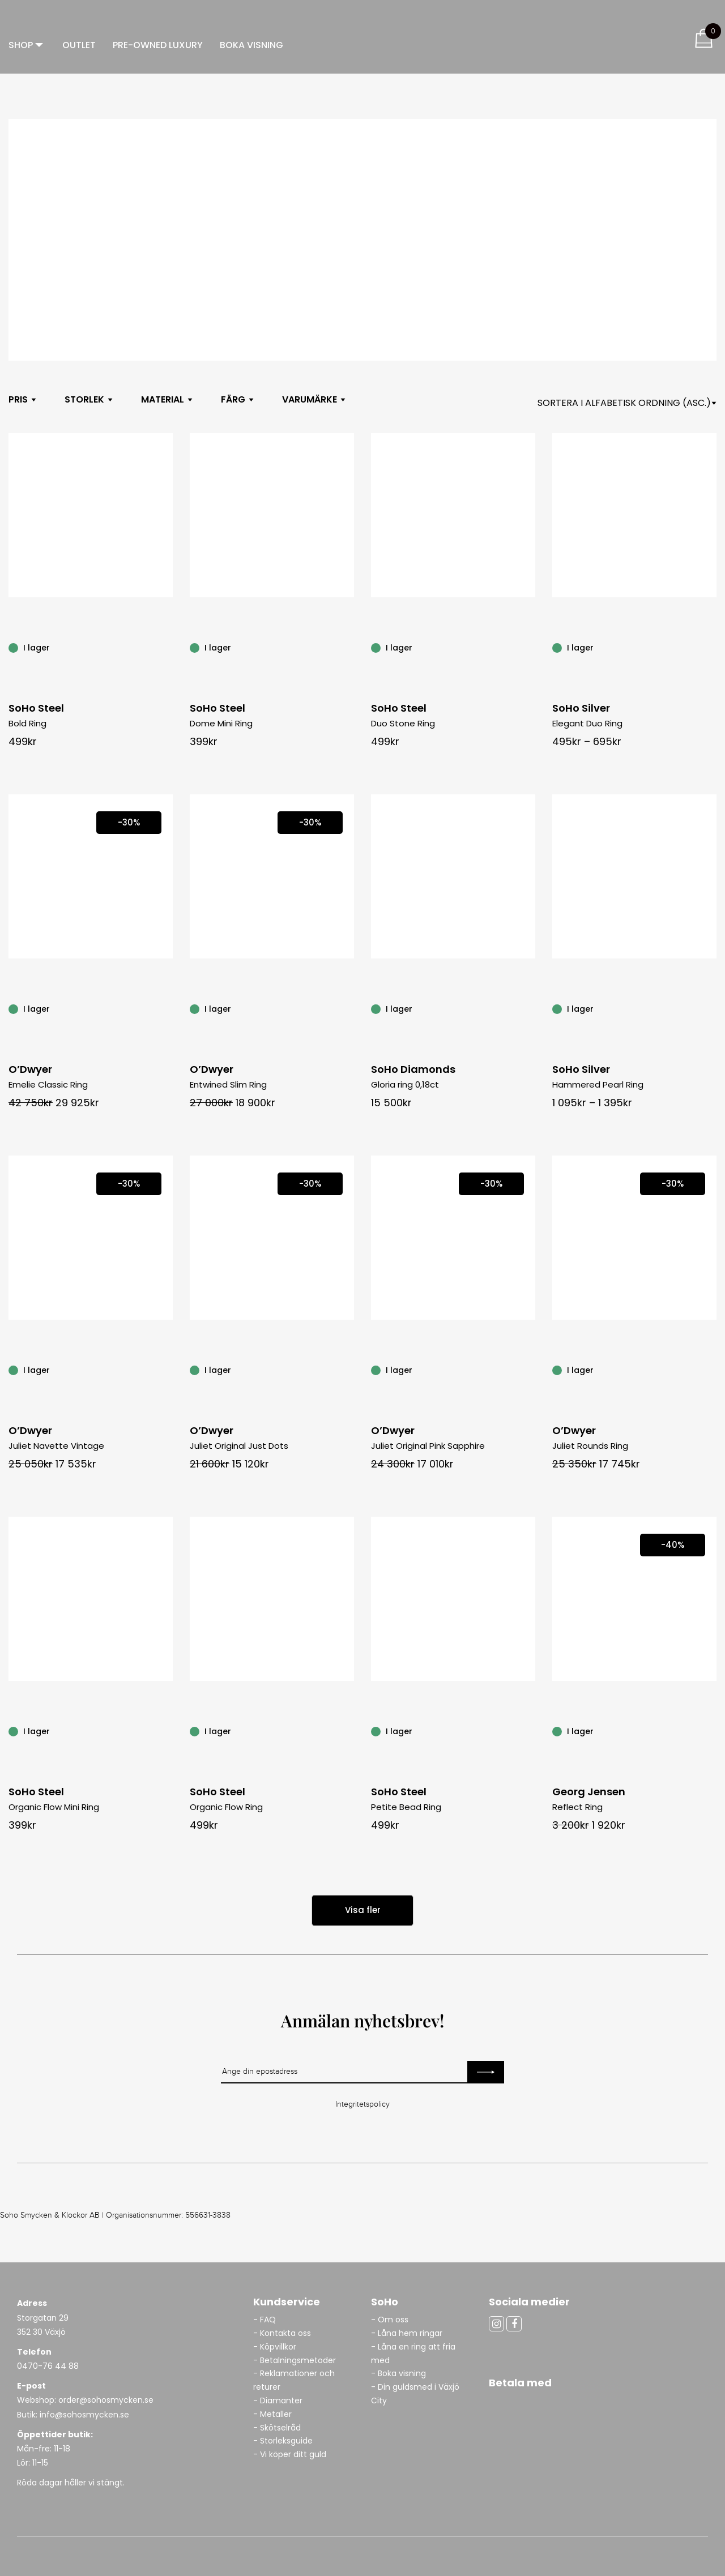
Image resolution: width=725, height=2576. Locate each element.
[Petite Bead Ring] (529, 1730)
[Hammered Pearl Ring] (710, 1008)
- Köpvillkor (274, 2346)
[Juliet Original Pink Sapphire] (529, 1369)
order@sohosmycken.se (105, 2400)
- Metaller (272, 2414)
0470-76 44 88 (48, 2366)
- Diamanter (277, 2400)
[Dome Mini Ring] (348, 647)
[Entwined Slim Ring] (348, 1008)
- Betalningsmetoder (294, 2360)
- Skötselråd (277, 2427)
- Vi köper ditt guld (289, 2454)
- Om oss (389, 2319)
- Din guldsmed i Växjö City (415, 2393)
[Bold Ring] (166, 647)
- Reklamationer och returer (294, 2380)
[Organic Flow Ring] (348, 1730)
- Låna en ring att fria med (413, 2353)
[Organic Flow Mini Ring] (166, 1730)
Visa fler (363, 1910)
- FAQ (264, 2319)
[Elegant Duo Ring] (710, 647)
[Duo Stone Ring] (529, 647)
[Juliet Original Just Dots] (348, 1369)
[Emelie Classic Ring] (166, 1008)
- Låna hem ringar (408, 2333)
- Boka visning (398, 2373)
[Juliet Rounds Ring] (710, 1369)
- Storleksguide (283, 2440)
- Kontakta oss (282, 2333)
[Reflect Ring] (710, 1730)
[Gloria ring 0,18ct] (529, 1008)
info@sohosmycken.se (84, 2414)
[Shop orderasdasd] (627, 403)
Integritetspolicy (362, 2104)
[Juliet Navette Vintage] (166, 1369)
